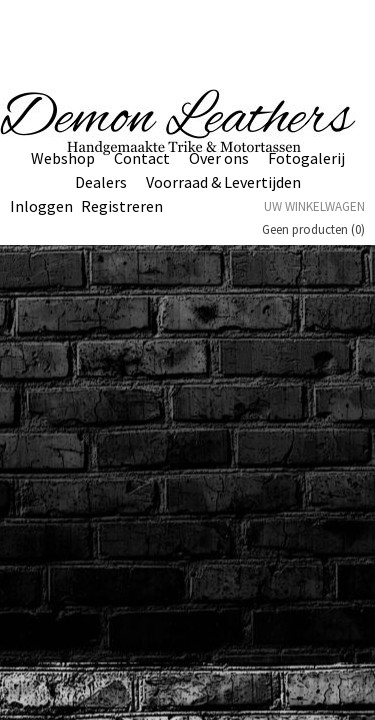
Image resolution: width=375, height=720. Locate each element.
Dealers (101, 182)
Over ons (219, 158)
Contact (142, 158)
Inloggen (41, 206)
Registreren (122, 206)
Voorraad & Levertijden (223, 182)
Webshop (63, 158)
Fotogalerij (306, 158)
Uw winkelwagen (314, 206)
